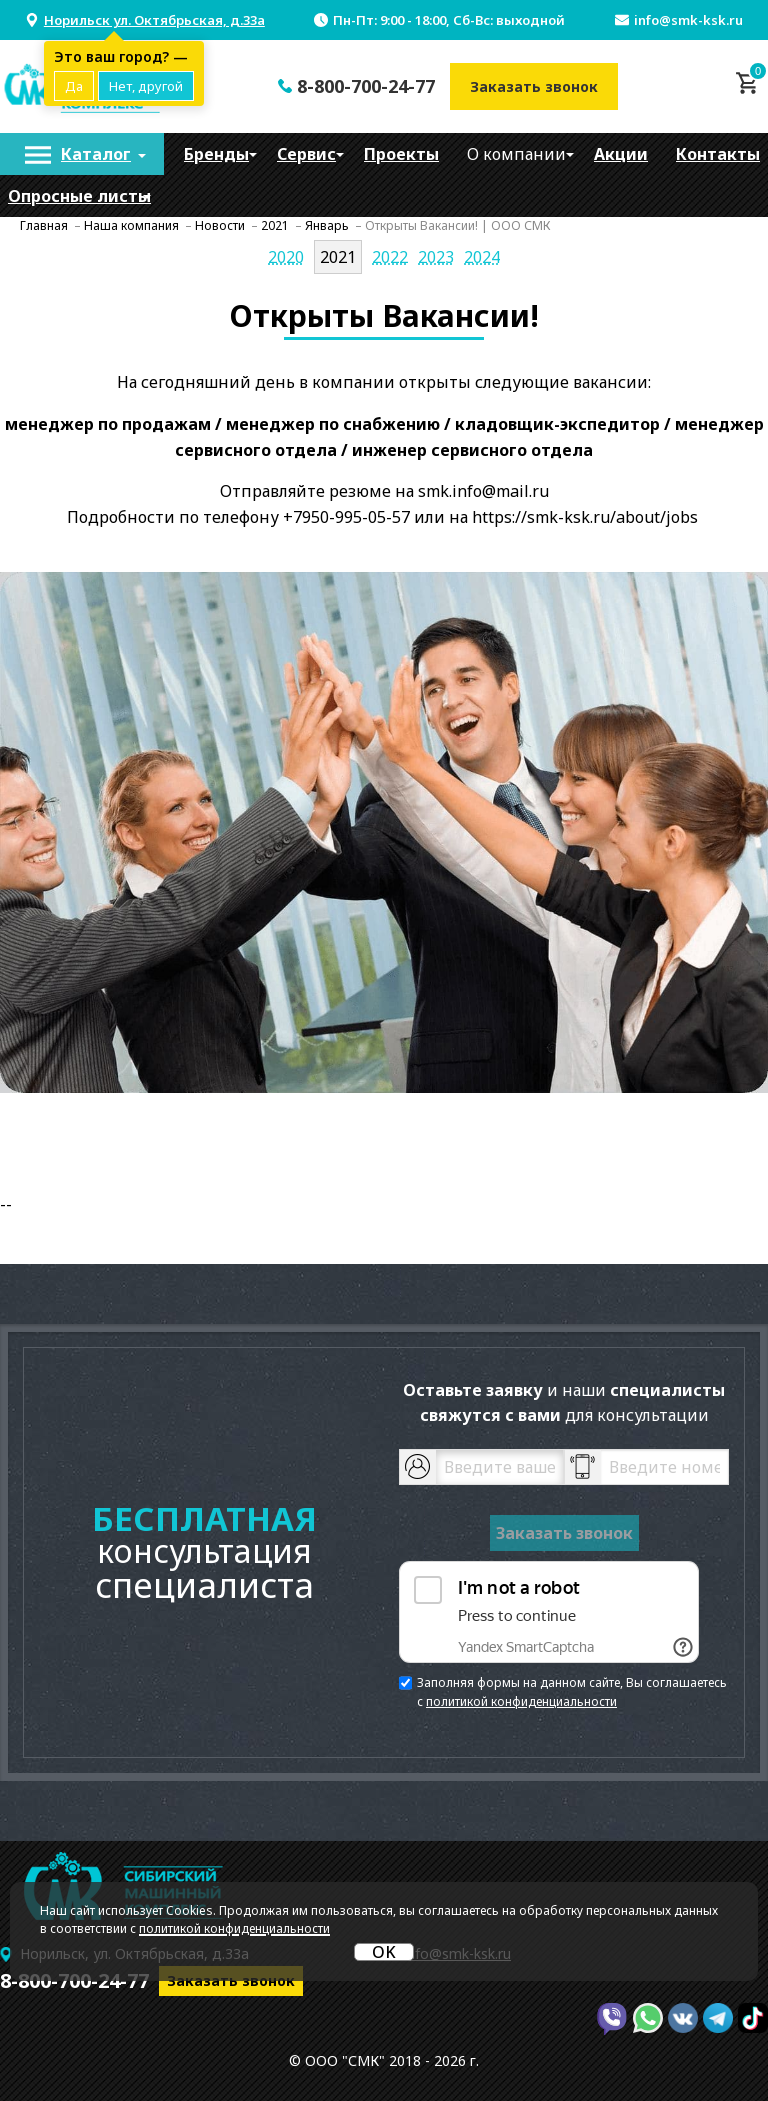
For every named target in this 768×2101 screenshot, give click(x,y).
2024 (482, 257)
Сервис (306, 154)
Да (74, 86)
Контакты (718, 154)
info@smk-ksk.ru (688, 20)
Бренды (216, 154)
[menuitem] (82, 154)
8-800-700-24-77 (366, 86)
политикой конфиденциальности (521, 1701)
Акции (621, 154)
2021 (338, 257)
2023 (436, 257)
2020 (286, 257)
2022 (390, 257)
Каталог (96, 154)
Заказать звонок (534, 86)
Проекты (401, 154)
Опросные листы (79, 196)
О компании (516, 154)
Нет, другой (146, 86)
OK (384, 1952)
